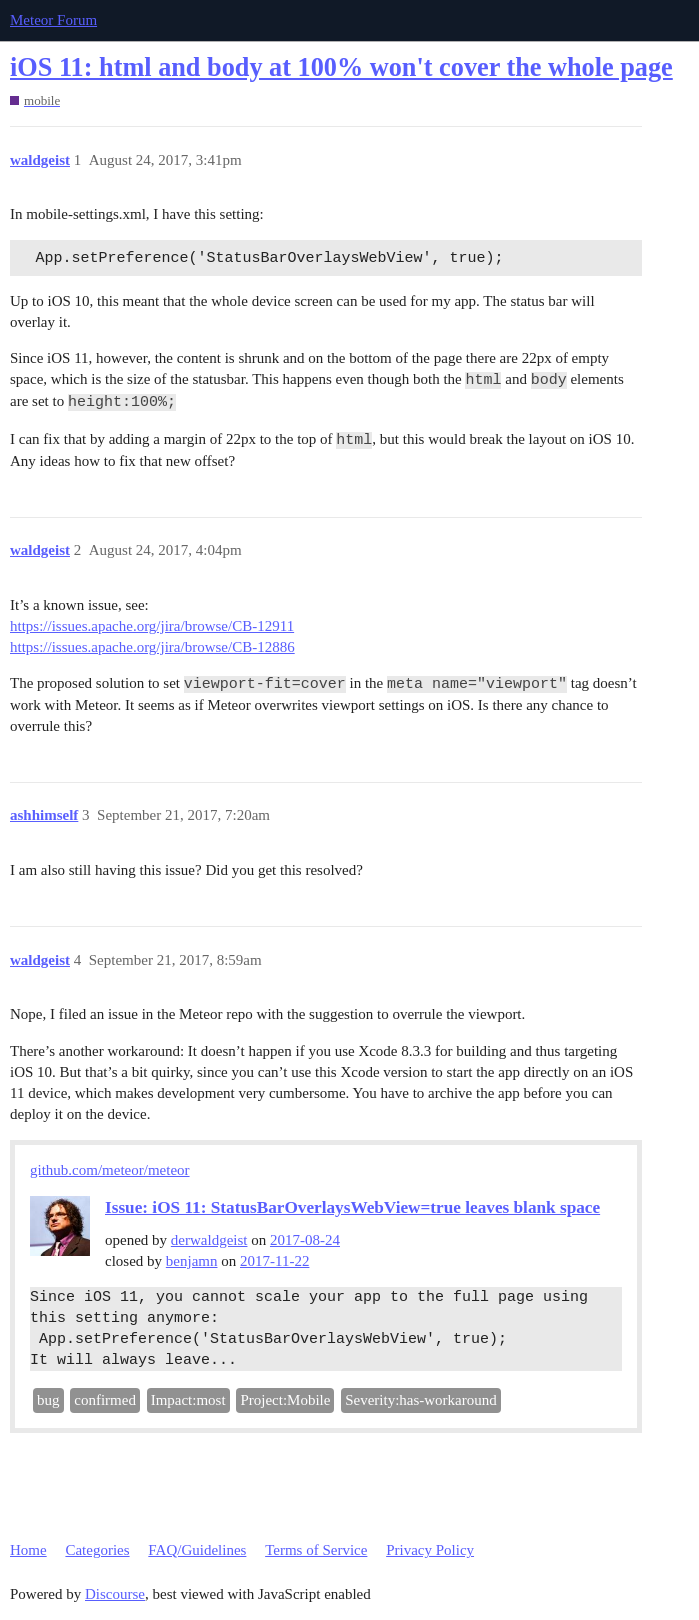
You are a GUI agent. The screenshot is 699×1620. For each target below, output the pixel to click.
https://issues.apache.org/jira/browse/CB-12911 (152, 626)
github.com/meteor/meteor (110, 1170)
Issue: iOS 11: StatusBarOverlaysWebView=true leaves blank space (352, 1207)
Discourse (115, 1594)
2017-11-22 (274, 1261)
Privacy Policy (430, 1550)
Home (28, 1550)
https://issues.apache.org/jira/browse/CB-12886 (152, 647)
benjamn (192, 1261)
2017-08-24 (305, 1240)
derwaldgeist (209, 1240)
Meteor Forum (53, 20)
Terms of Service (316, 1550)
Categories (97, 1550)
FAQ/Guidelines (197, 1550)
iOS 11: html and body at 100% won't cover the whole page (341, 67)
